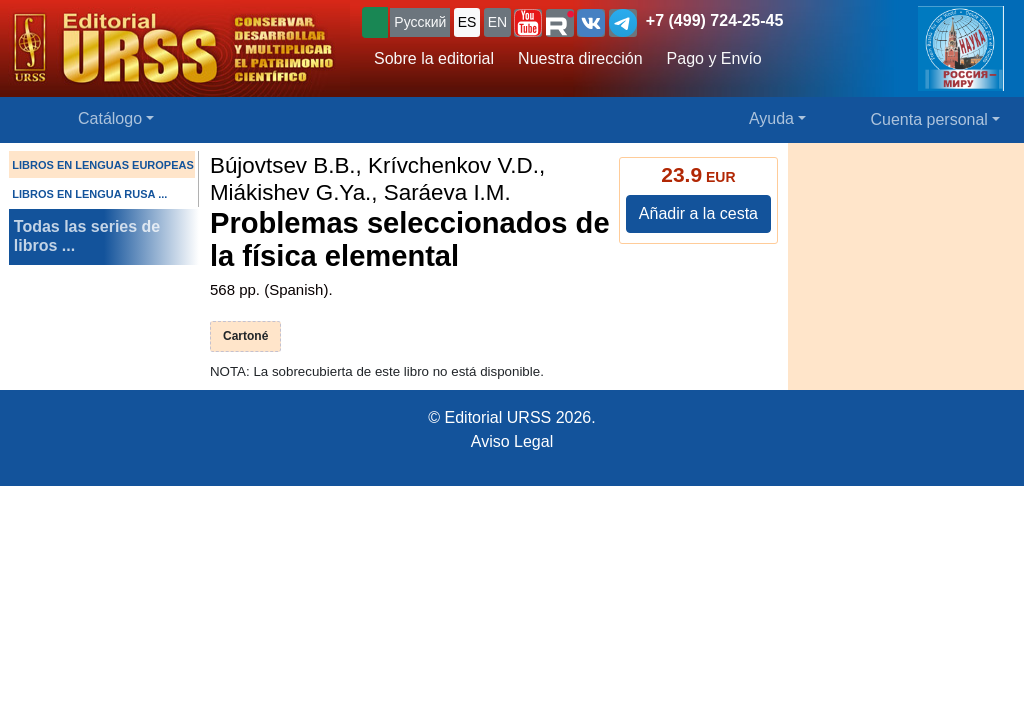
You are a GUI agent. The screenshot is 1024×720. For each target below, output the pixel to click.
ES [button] (467, 22)
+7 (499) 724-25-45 (714, 20)
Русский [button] (420, 22)
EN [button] (497, 22)
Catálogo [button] (110, 118)
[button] (528, 23)
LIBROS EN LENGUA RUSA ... (89, 194)
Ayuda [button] (771, 118)
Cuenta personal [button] (929, 119)
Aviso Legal (512, 441)
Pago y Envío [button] (714, 58)
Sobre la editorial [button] (434, 58)
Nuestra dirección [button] (580, 58)
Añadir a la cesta (698, 213)
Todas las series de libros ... (87, 236)
